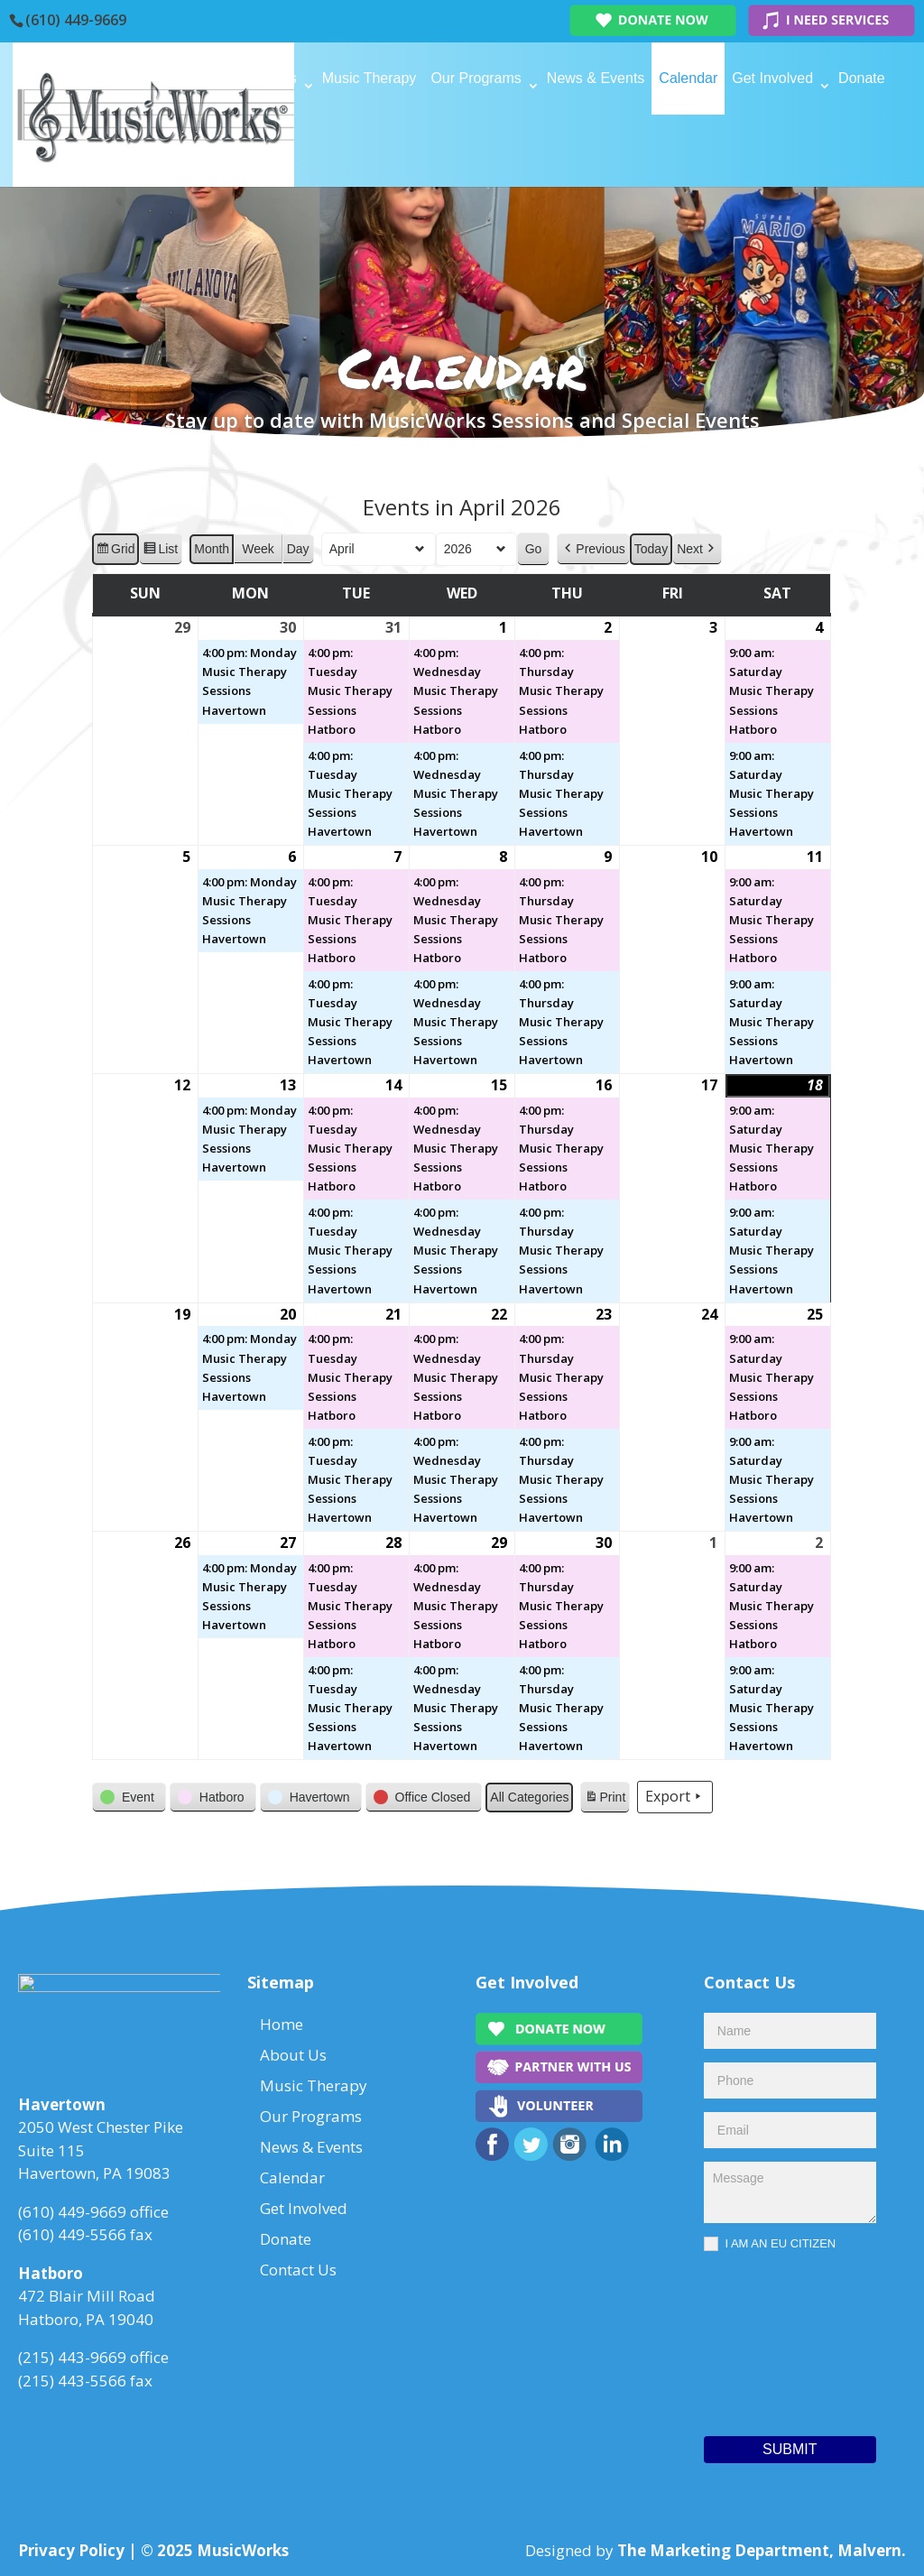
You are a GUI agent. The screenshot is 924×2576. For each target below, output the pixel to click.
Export (676, 1798)
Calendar (688, 78)
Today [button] (651, 549)
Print (605, 1799)
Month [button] (212, 549)
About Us (267, 78)
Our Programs (475, 78)
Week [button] (259, 549)
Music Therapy (369, 78)
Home (203, 78)
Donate (861, 78)
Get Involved (772, 78)
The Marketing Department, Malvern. (761, 2550)
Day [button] (298, 549)
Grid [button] (115, 551)
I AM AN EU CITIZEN (770, 2244)
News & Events (595, 78)
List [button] (161, 551)
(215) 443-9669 (72, 2362)
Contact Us (219, 150)
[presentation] (778, 2340)
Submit (789, 2449)
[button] (594, 549)
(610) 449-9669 (75, 20)
